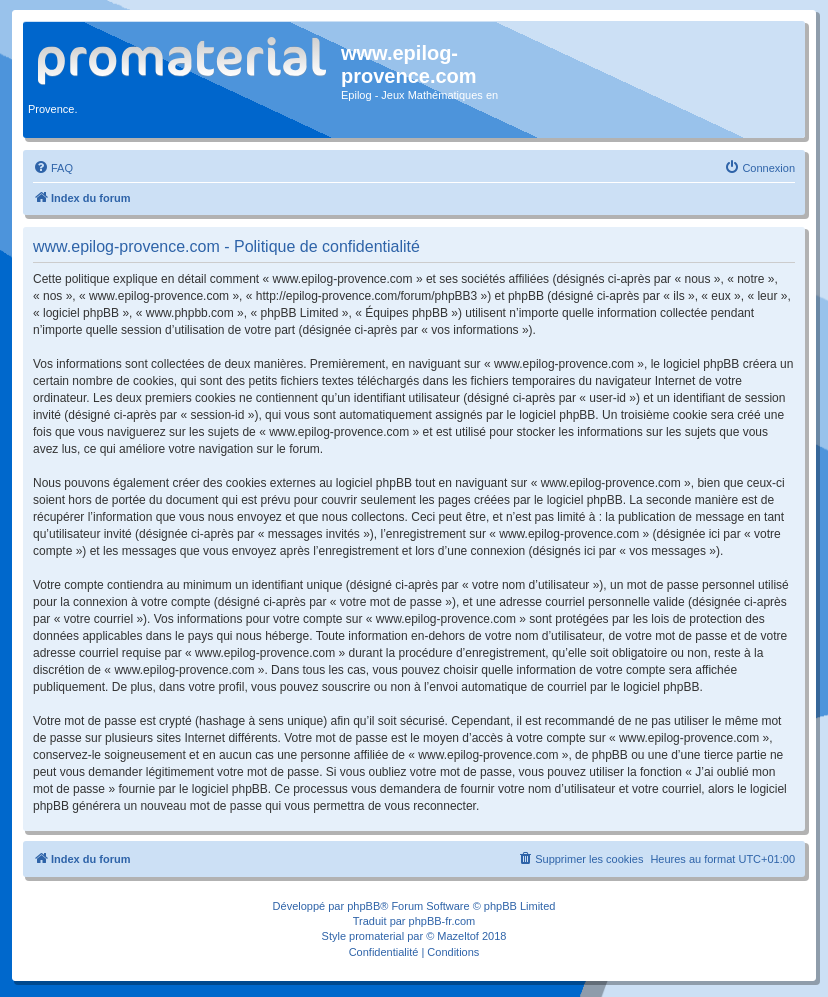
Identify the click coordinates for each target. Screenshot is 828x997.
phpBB (363, 906)
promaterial (376, 936)
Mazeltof (458, 936)
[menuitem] (53, 168)
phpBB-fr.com (442, 921)
